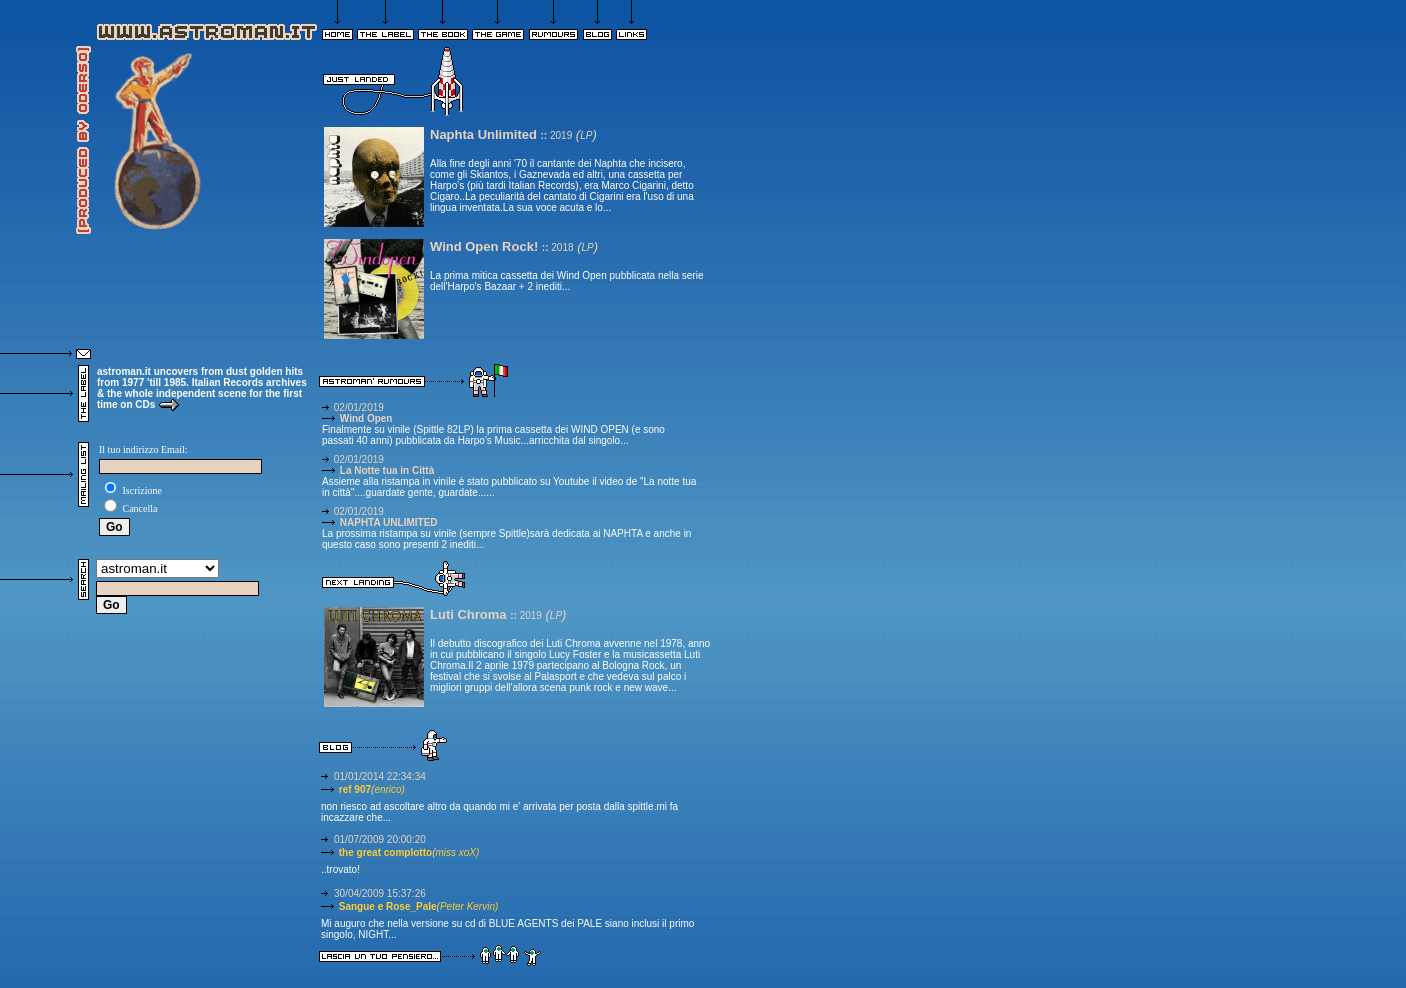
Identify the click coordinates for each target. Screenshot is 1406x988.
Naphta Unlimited (485, 134)
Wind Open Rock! (486, 246)
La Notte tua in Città (378, 470)
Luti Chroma (470, 614)
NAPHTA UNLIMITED (380, 522)
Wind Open (357, 418)
